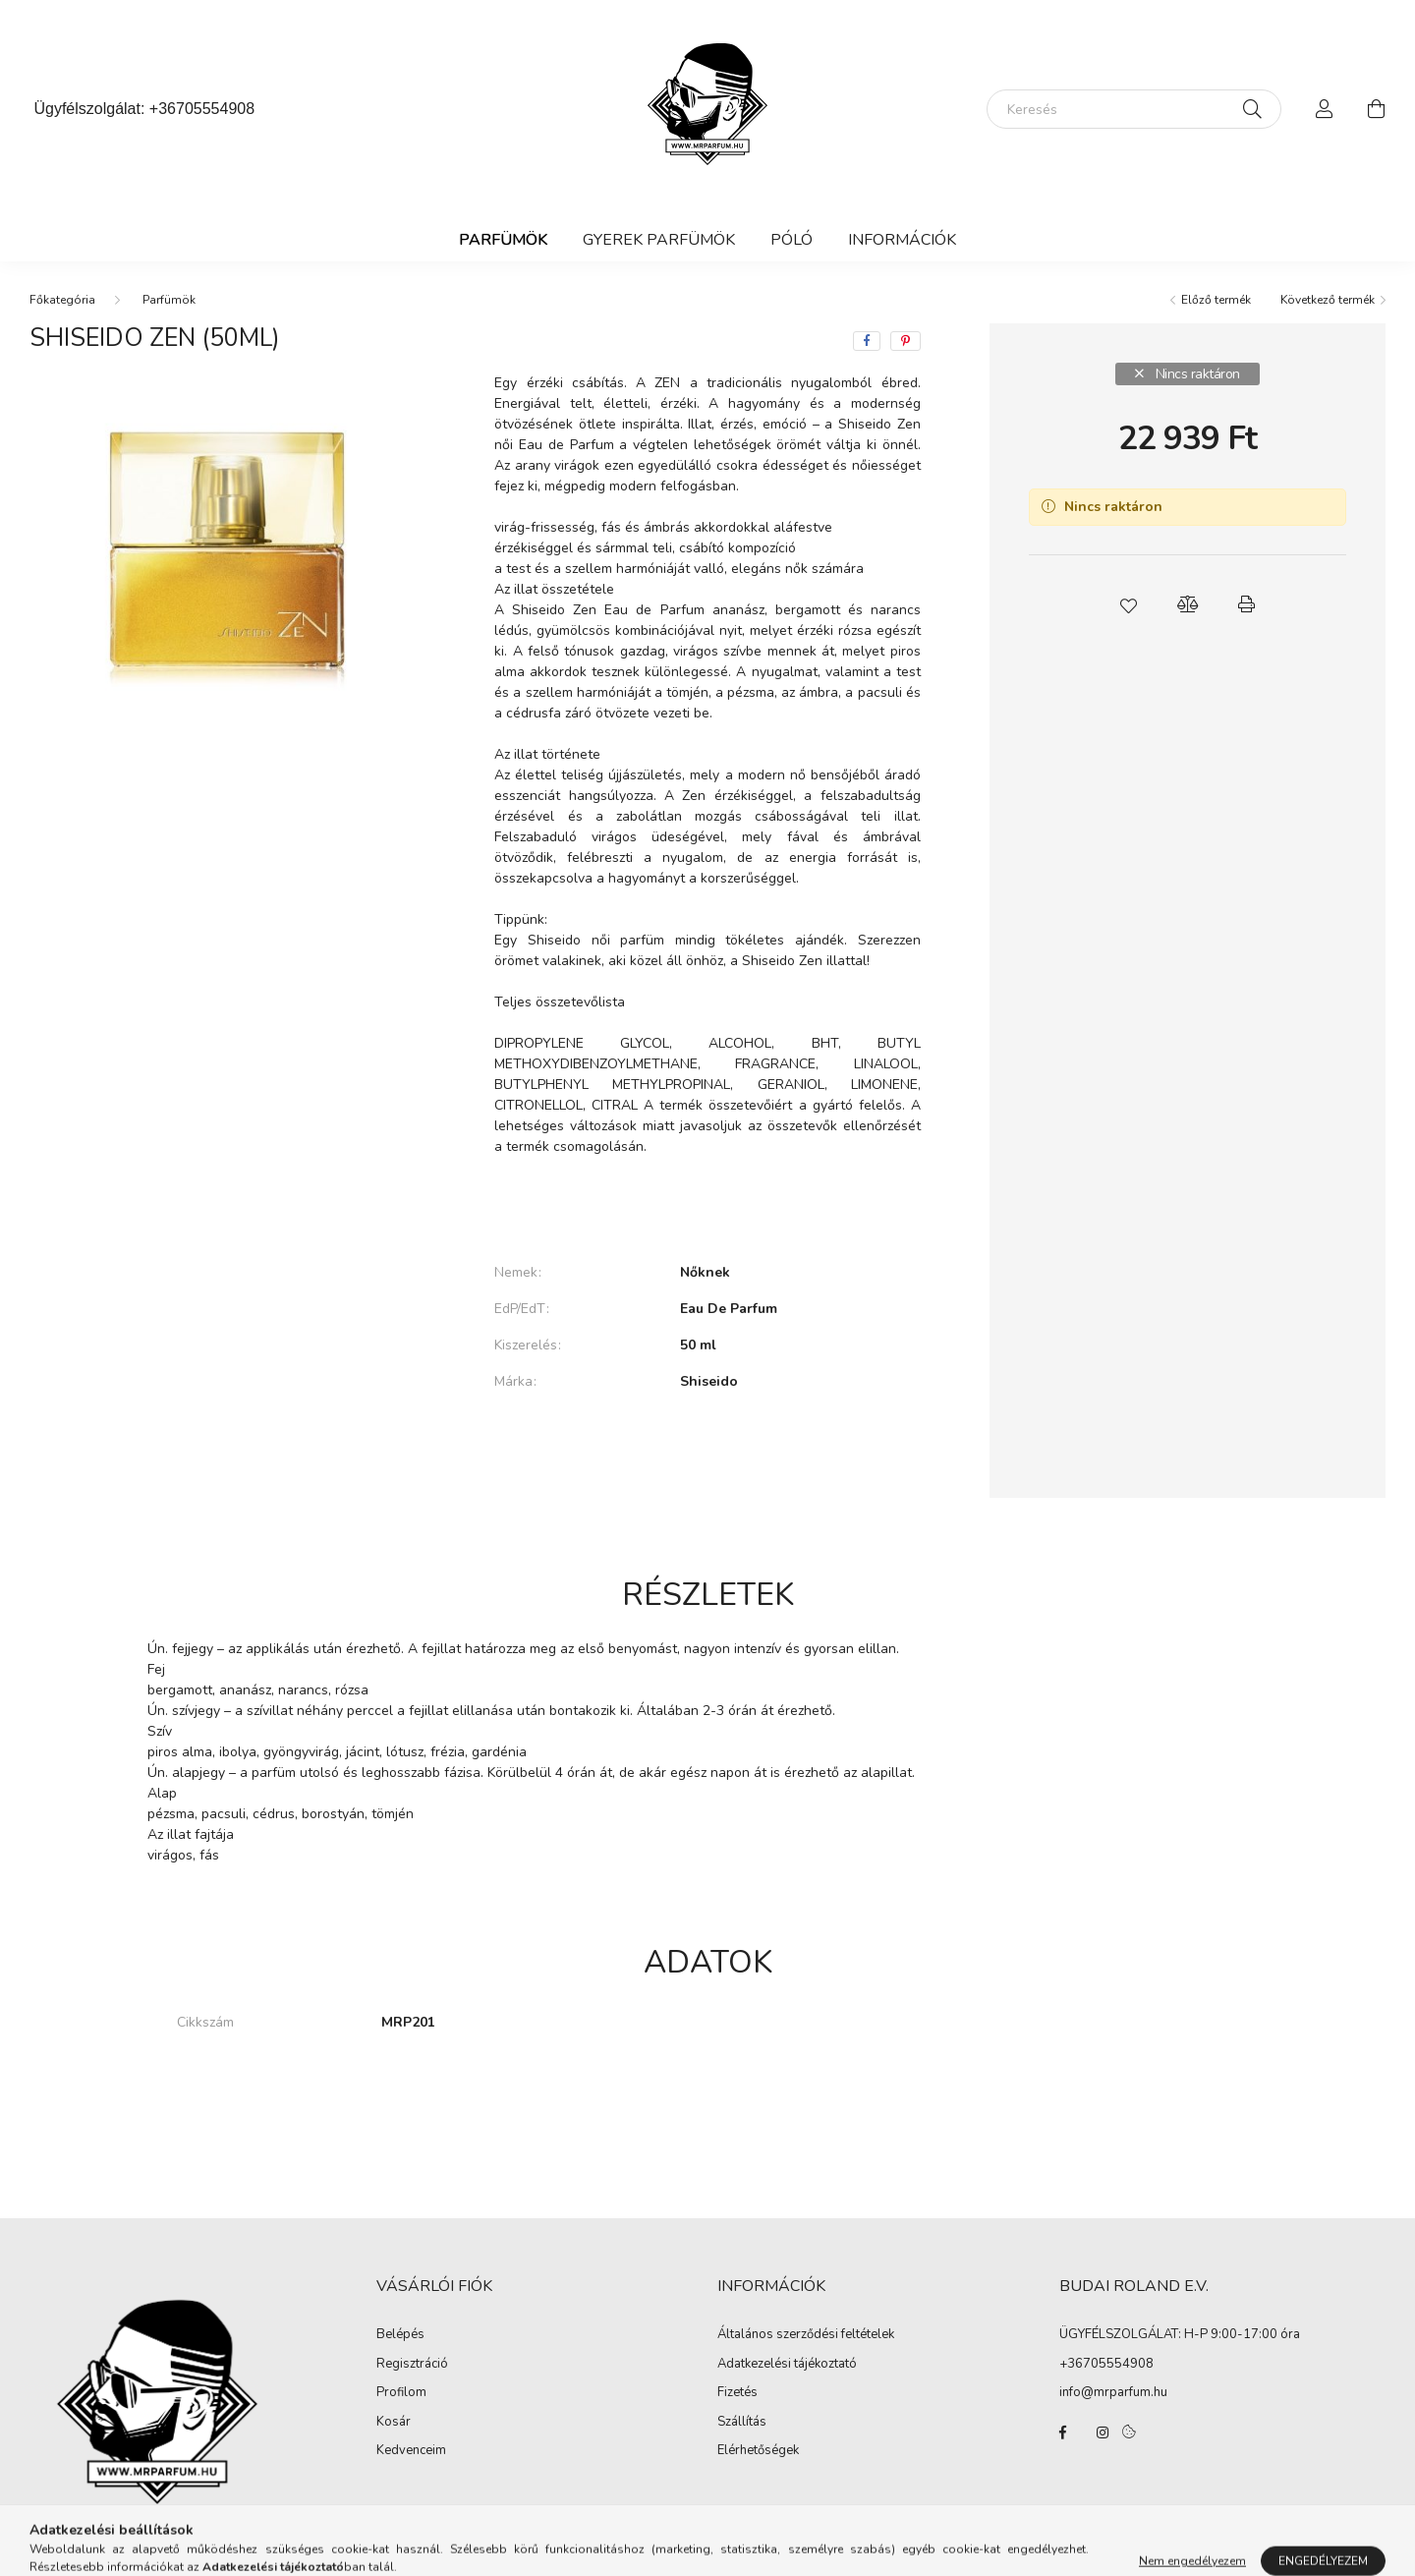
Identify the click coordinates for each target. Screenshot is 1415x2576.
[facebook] (866, 341)
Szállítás (741, 2423)
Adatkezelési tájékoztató (787, 2365)
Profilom (401, 2393)
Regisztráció (412, 2365)
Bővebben (707, 1206)
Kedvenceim (411, 2451)
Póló (791, 240)
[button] (1128, 604)
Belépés (400, 2335)
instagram (1102, 2432)
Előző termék (1216, 300)
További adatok (707, 1449)
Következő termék (1327, 300)
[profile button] (1324, 109)
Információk (902, 240)
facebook (1063, 2432)
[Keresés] (1134, 109)
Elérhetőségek (758, 2451)
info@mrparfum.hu (1113, 2392)
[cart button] (1375, 109)
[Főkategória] (62, 300)
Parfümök (503, 240)
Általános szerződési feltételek (805, 2335)
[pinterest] (905, 341)
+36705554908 (202, 108)
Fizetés (737, 2393)
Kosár (393, 2423)
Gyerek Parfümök (659, 240)
